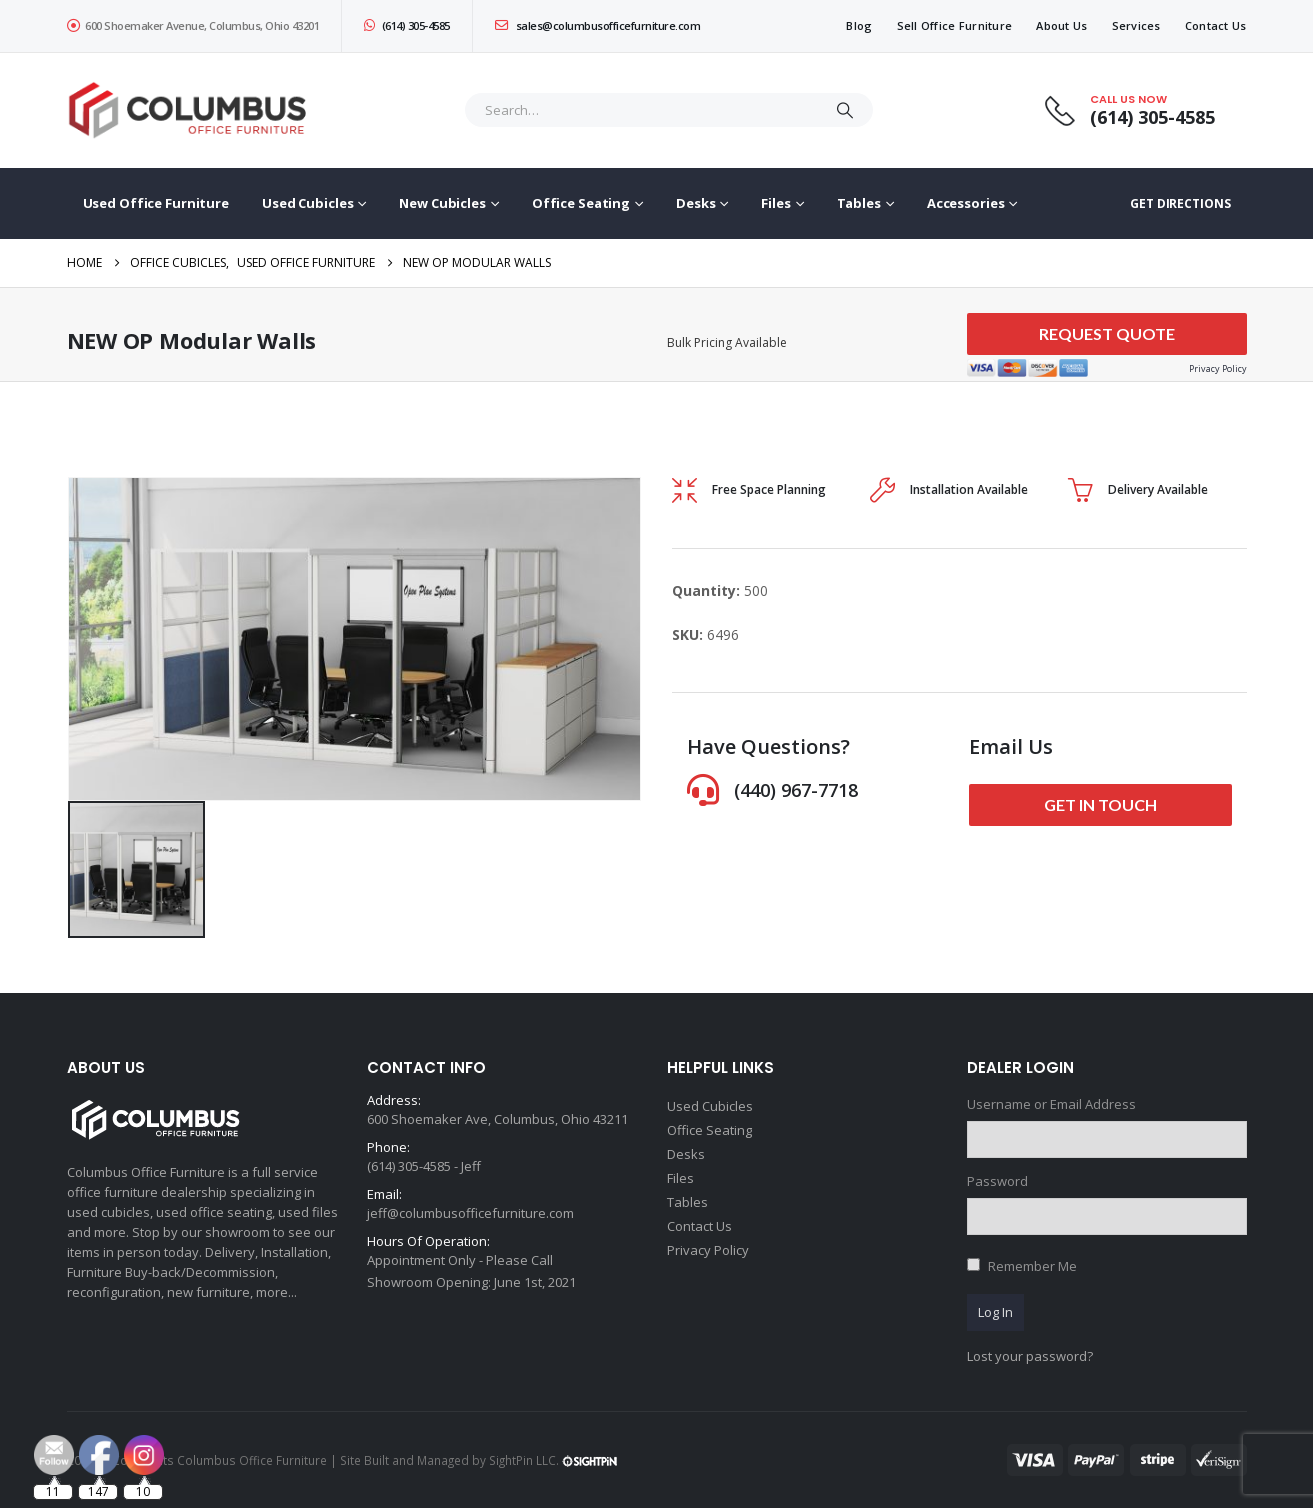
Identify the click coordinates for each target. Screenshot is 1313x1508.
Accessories (966, 203)
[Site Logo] (192, 110)
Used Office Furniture (156, 203)
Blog (859, 25)
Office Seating (581, 203)
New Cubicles (442, 203)
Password (997, 1181)
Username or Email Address (1051, 1104)
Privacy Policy (708, 1250)
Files (775, 203)
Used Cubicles (307, 203)
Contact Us (1216, 25)
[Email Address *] (790, 1408)
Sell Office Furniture (955, 25)
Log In (995, 1312)
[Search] (845, 110)
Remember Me (1032, 1266)
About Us (1061, 25)
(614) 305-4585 (407, 25)
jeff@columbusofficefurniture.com (470, 1213)
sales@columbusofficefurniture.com (598, 25)
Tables (859, 203)
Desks (695, 203)
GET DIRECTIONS (1180, 203)
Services (1136, 25)
